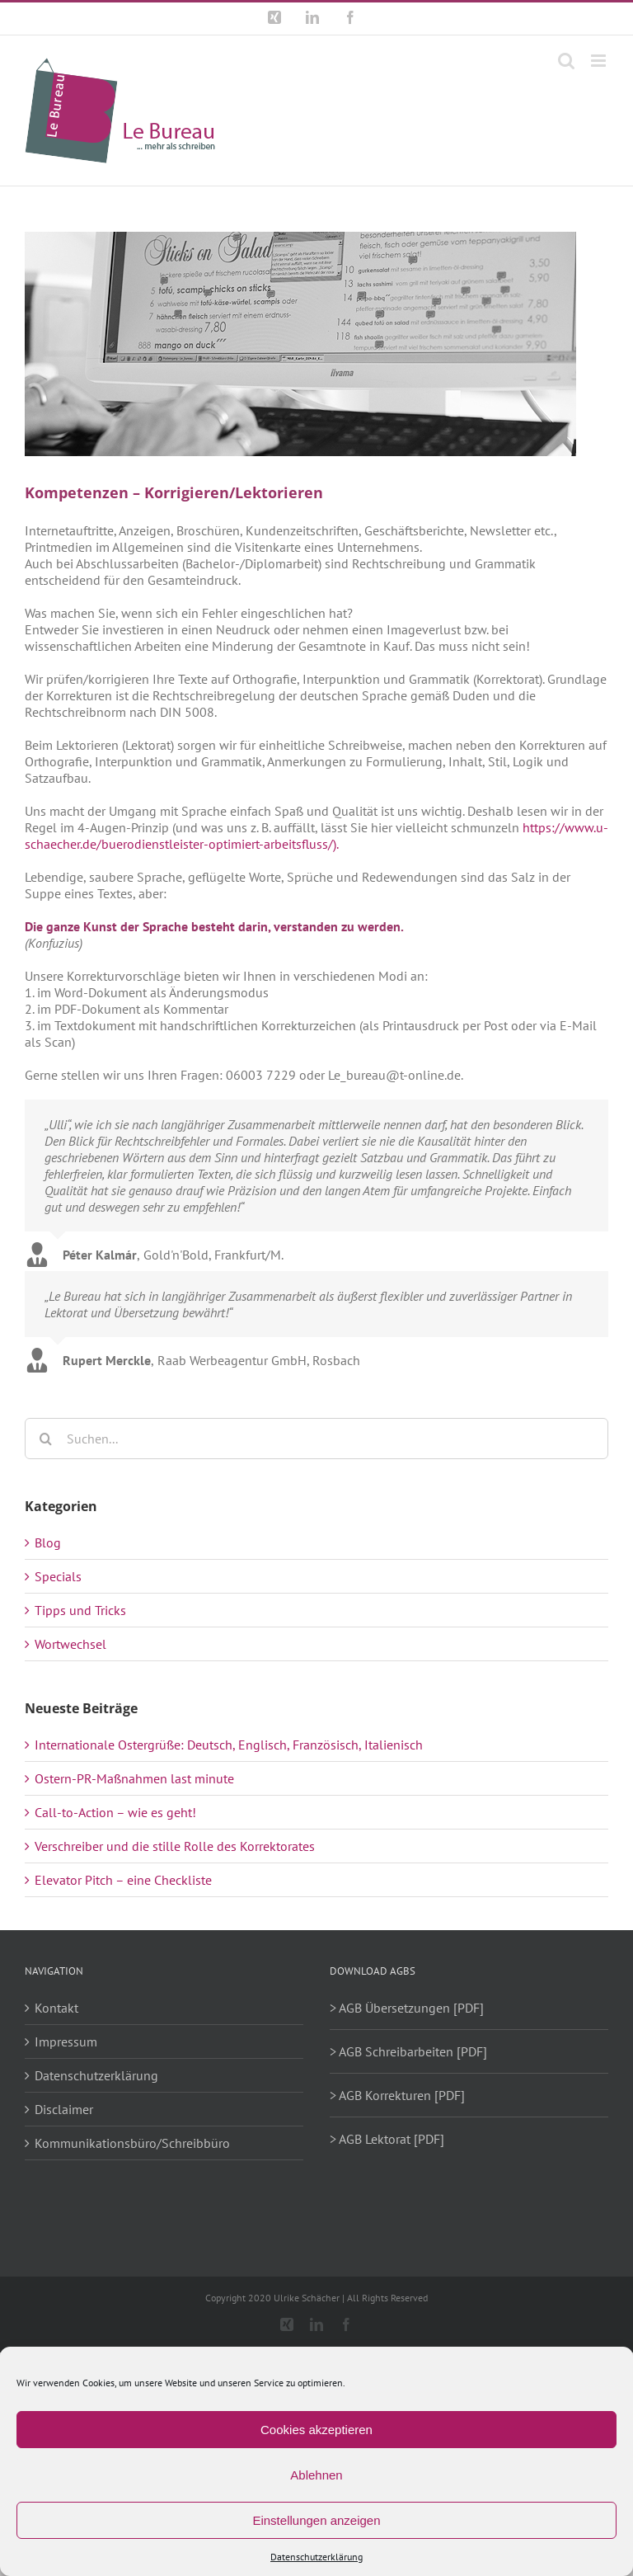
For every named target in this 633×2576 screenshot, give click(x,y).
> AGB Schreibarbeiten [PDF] (408, 2051)
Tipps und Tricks (80, 1610)
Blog (48, 1542)
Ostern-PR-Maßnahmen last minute (134, 1778)
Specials (58, 1576)
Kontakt (56, 2007)
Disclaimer (64, 2109)
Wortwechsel (70, 1644)
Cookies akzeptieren (316, 2430)
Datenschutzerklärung (316, 2556)
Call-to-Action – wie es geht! (115, 1812)
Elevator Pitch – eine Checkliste (123, 1880)
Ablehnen (316, 2475)
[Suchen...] (316, 1438)
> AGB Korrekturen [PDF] (397, 2095)
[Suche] (45, 1438)
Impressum (66, 2041)
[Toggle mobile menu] (599, 60)
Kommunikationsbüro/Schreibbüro (132, 2143)
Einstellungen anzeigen (316, 2520)
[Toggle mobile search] (566, 60)
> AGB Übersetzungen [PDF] (407, 2007)
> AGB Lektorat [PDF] (387, 2139)
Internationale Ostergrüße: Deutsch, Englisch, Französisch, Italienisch (229, 1744)
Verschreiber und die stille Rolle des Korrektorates (175, 1846)
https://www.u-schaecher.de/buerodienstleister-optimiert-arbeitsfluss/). (316, 835)
